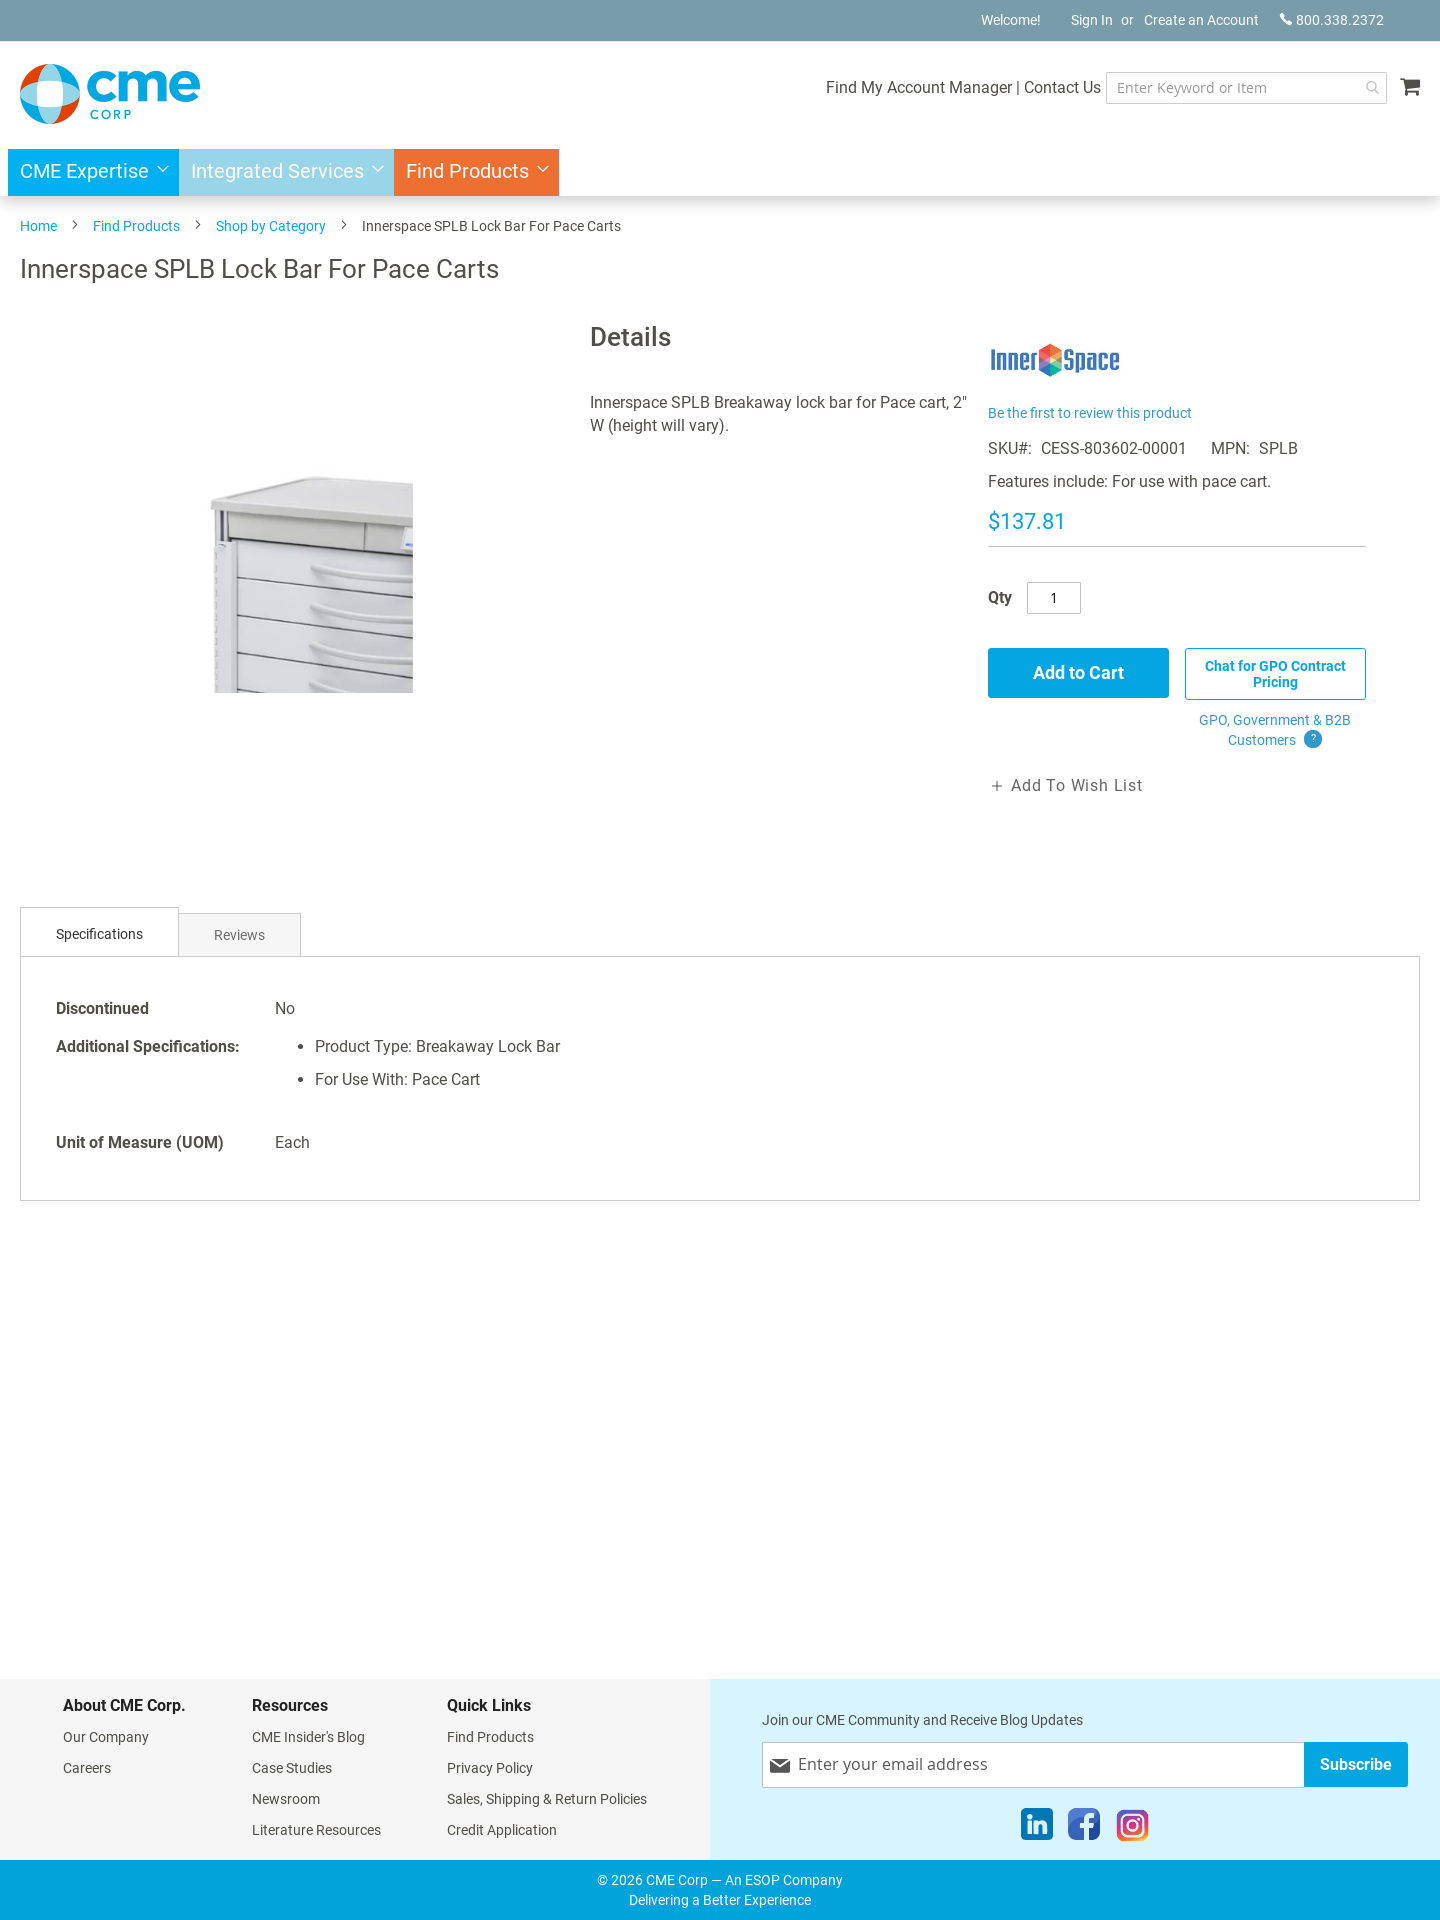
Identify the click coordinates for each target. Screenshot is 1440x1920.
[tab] (99, 934)
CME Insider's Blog (308, 1737)
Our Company (106, 1737)
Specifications (99, 934)
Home (38, 226)
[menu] (720, 172)
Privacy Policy (490, 1768)
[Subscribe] (1356, 1764)
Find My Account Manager (917, 87)
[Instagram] (1132, 1829)
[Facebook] (1084, 1829)
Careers (87, 1768)
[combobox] (1245, 88)
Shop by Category (271, 226)
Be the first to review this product (1090, 413)
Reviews (239, 935)
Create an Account (1201, 20)
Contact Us (1060, 87)
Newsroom (286, 1799)
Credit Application (502, 1830)
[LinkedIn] (1037, 1829)
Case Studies (292, 1768)
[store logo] (110, 94)
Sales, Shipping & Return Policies (547, 1799)
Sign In (1092, 20)
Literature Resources (316, 1830)
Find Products (136, 226)
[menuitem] (88, 172)
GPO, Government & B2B (1275, 731)
